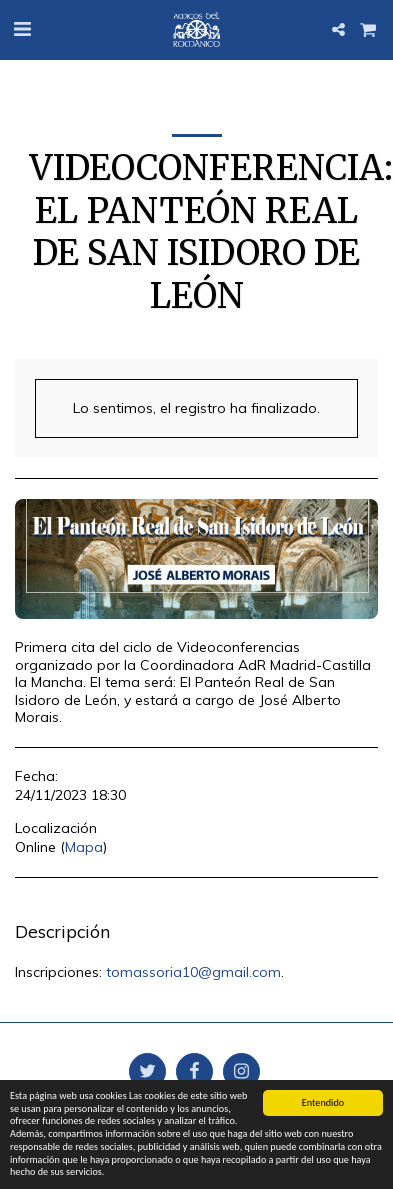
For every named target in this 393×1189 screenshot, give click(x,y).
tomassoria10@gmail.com (193, 972)
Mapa (84, 847)
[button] (22, 28)
